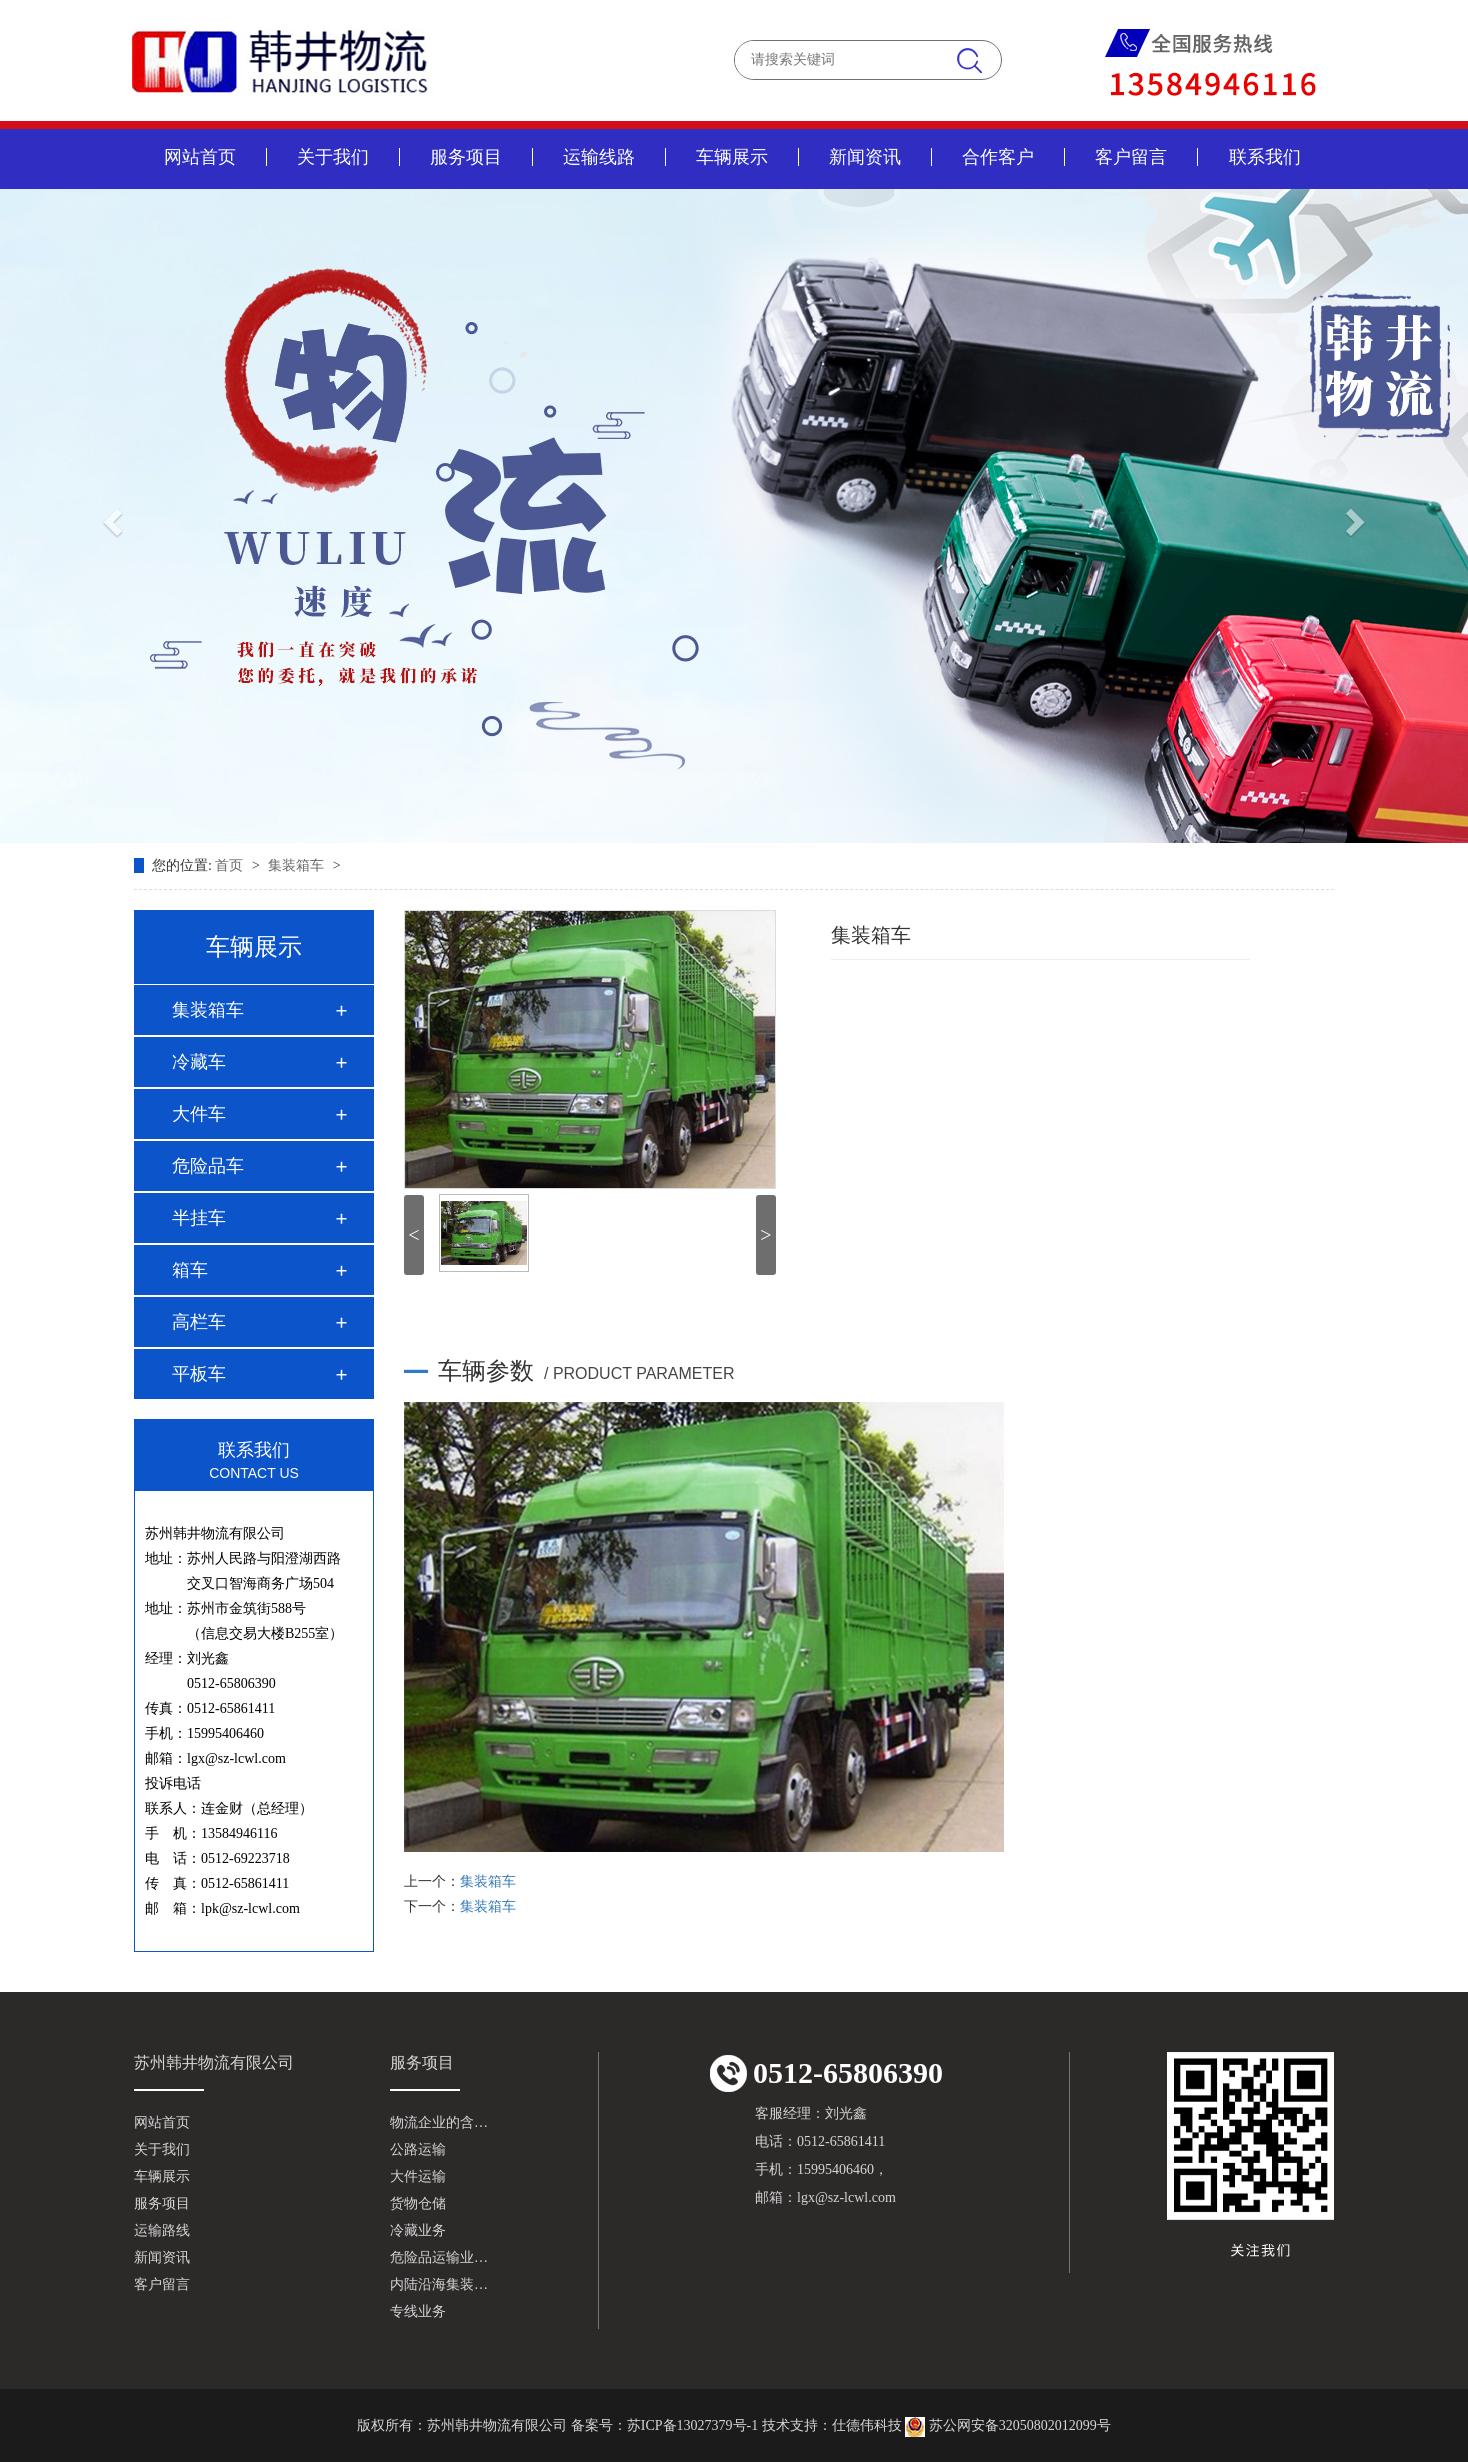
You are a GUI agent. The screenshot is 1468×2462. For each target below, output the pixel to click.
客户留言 (1131, 157)
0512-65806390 (826, 2073)
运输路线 (162, 2230)
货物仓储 (418, 2203)
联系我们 (1265, 157)
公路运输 (418, 2149)
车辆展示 (732, 157)
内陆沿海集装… (439, 2284)
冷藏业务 (418, 2230)
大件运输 (418, 2176)
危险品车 (208, 1166)
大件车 (199, 1114)
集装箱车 (298, 865)
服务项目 (466, 157)
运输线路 (599, 157)
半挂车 (199, 1218)
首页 (231, 865)
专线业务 (418, 2311)
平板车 (199, 1374)
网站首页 (200, 157)
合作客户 (998, 157)
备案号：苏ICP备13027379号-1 (664, 2425)
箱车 (190, 1270)
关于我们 (333, 157)
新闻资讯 (865, 157)
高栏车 (199, 1322)
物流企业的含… (439, 2122)
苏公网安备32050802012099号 (1008, 2425)
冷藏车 (199, 1062)
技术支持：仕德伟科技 (832, 2425)
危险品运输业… (439, 2257)
